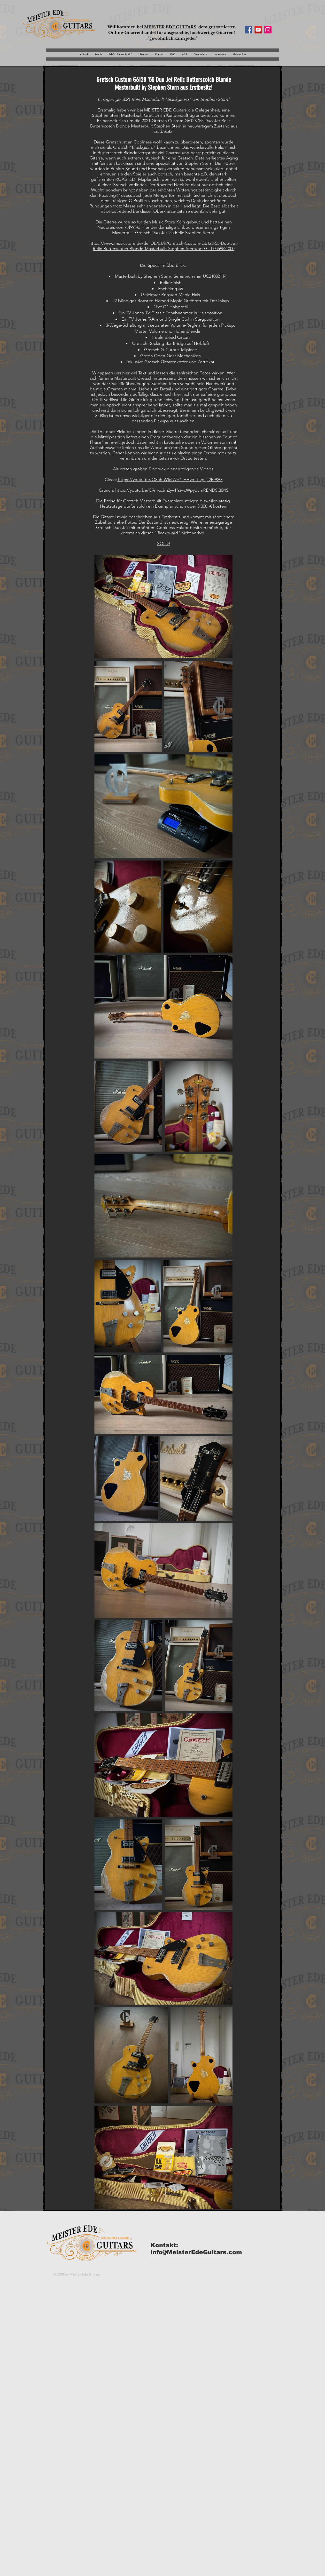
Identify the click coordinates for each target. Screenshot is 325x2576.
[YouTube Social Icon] (258, 29)
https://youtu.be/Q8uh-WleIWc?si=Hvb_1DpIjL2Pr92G (170, 479)
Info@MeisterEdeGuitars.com (196, 2252)
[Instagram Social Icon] (267, 29)
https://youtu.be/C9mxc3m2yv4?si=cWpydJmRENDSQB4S (171, 490)
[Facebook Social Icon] (248, 29)
